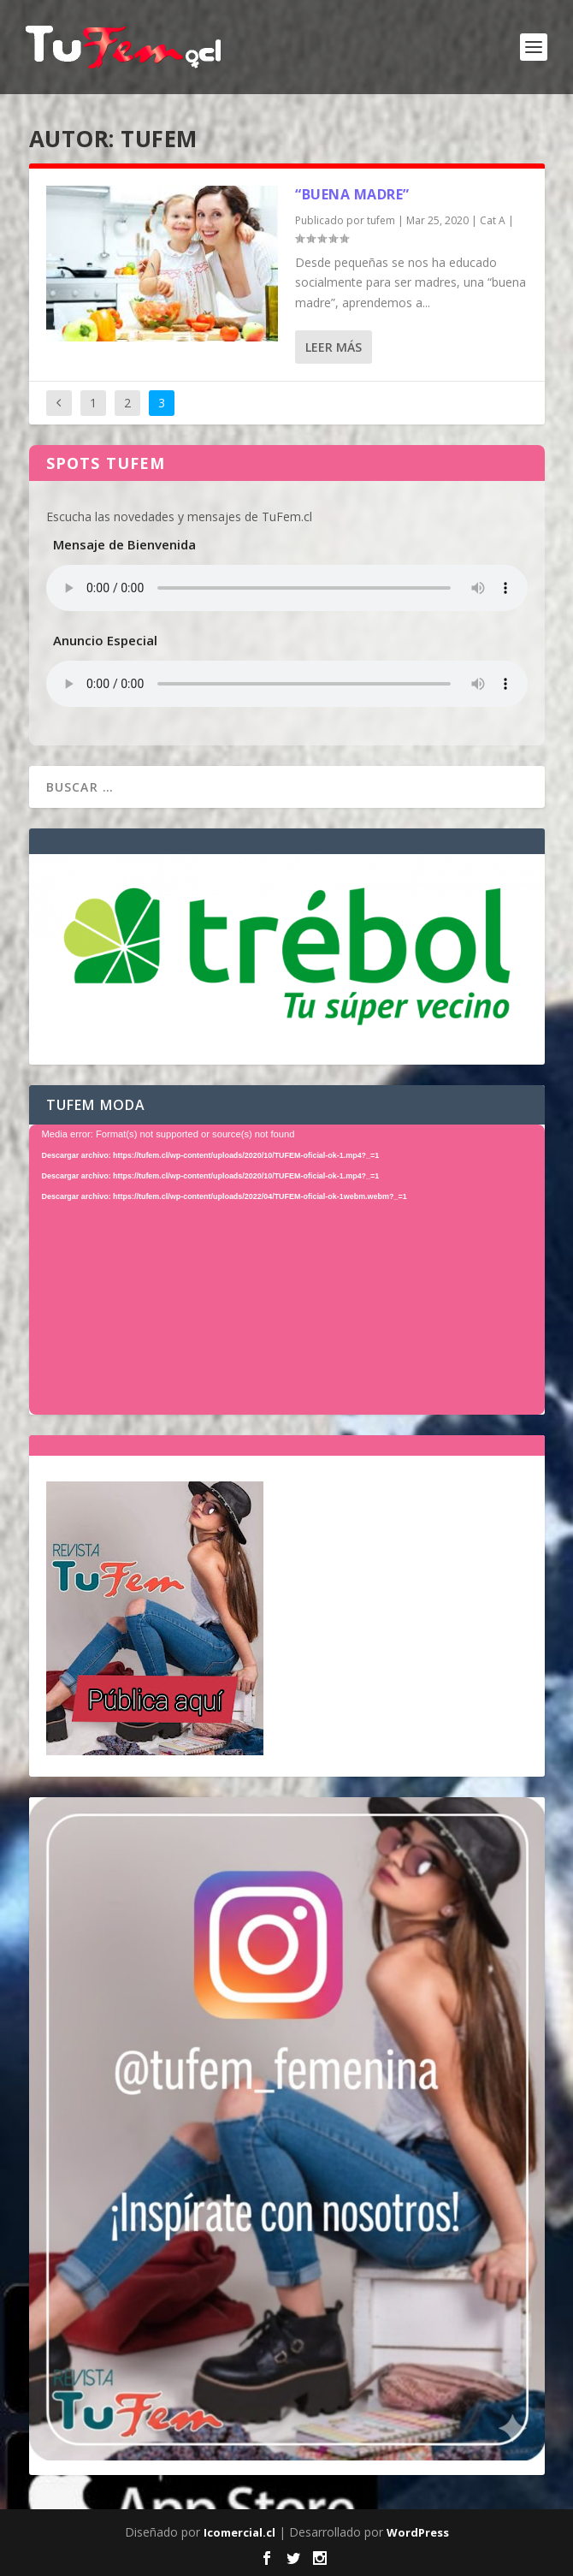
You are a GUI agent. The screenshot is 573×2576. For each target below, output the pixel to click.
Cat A (492, 220)
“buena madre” (352, 194)
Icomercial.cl (239, 2532)
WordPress (418, 2532)
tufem (381, 220)
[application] (287, 1270)
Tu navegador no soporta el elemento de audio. (287, 588)
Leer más (333, 347)
